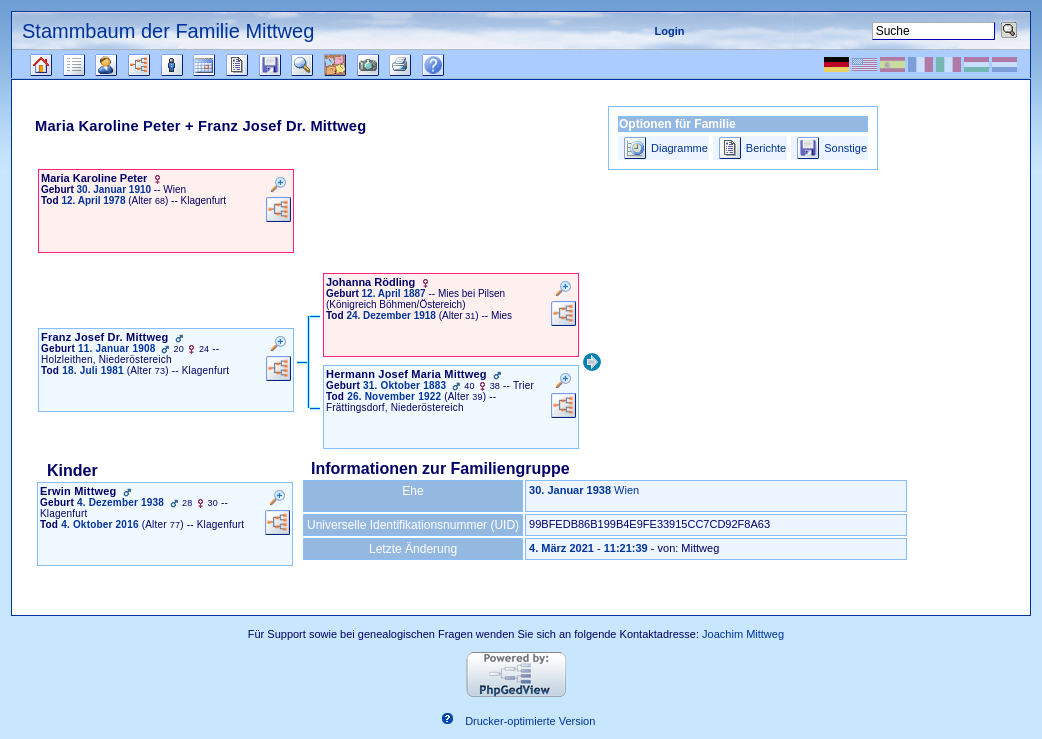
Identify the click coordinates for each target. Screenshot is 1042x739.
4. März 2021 (561, 548)
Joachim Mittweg (743, 634)
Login (669, 31)
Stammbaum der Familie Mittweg (168, 31)
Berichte (766, 148)
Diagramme (679, 148)
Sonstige (845, 148)
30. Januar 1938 (570, 490)
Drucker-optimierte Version (530, 722)
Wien (626, 490)
